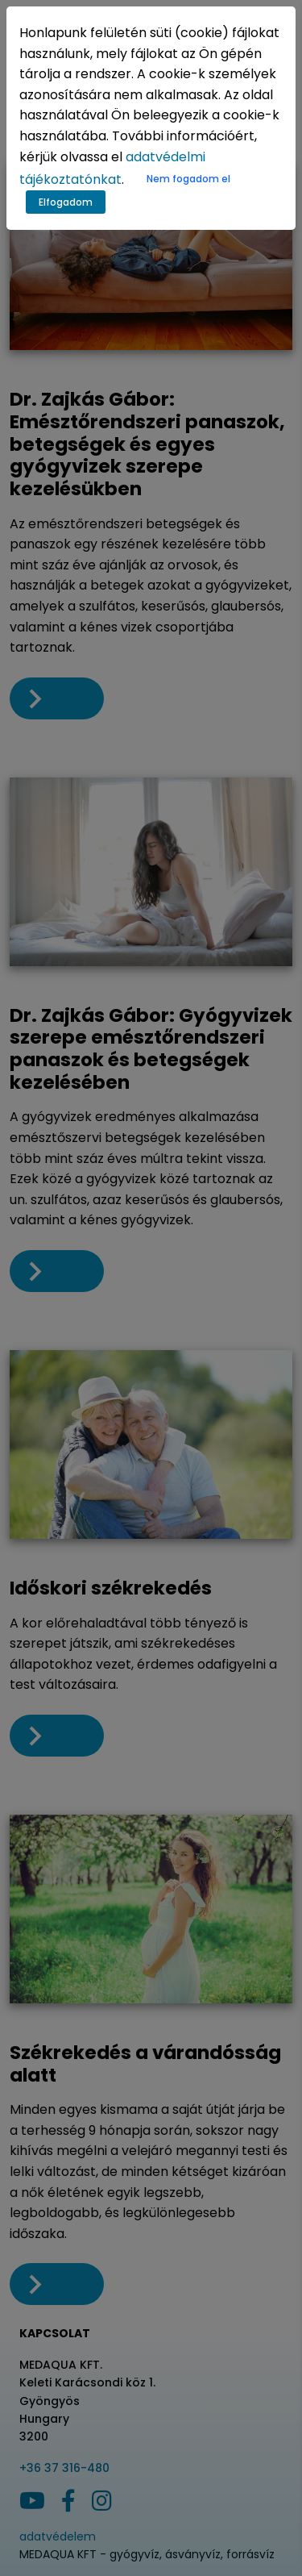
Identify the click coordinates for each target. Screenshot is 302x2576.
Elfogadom (66, 202)
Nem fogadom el (188, 178)
